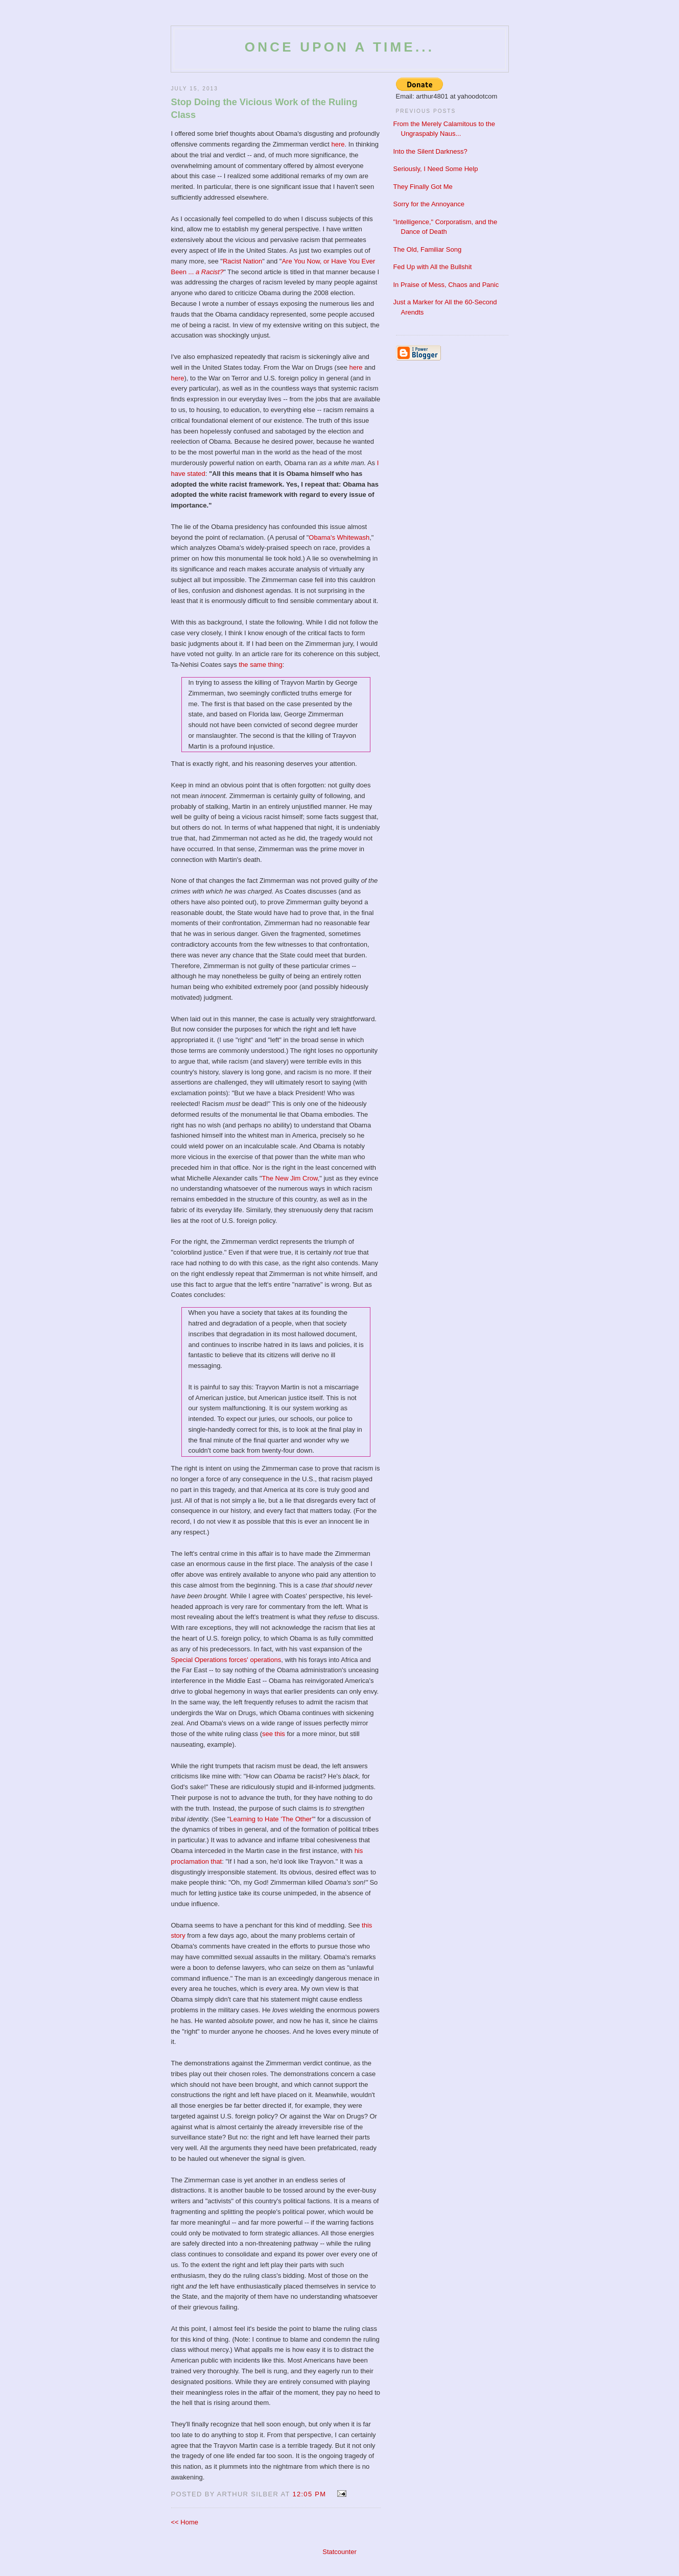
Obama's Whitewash (339, 537)
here (338, 144)
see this (273, 1734)
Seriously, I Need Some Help (435, 169)
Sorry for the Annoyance (428, 204)
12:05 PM (309, 2494)
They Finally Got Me (423, 186)
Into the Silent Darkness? (430, 151)
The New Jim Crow (290, 1178)
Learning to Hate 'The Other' (271, 1819)
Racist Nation (242, 261)
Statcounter (339, 2552)
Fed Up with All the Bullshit (432, 267)
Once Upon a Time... (339, 47)
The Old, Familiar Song (427, 249)
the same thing (260, 664)
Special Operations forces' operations (226, 1660)
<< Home (184, 2522)
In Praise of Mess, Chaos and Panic (446, 284)
